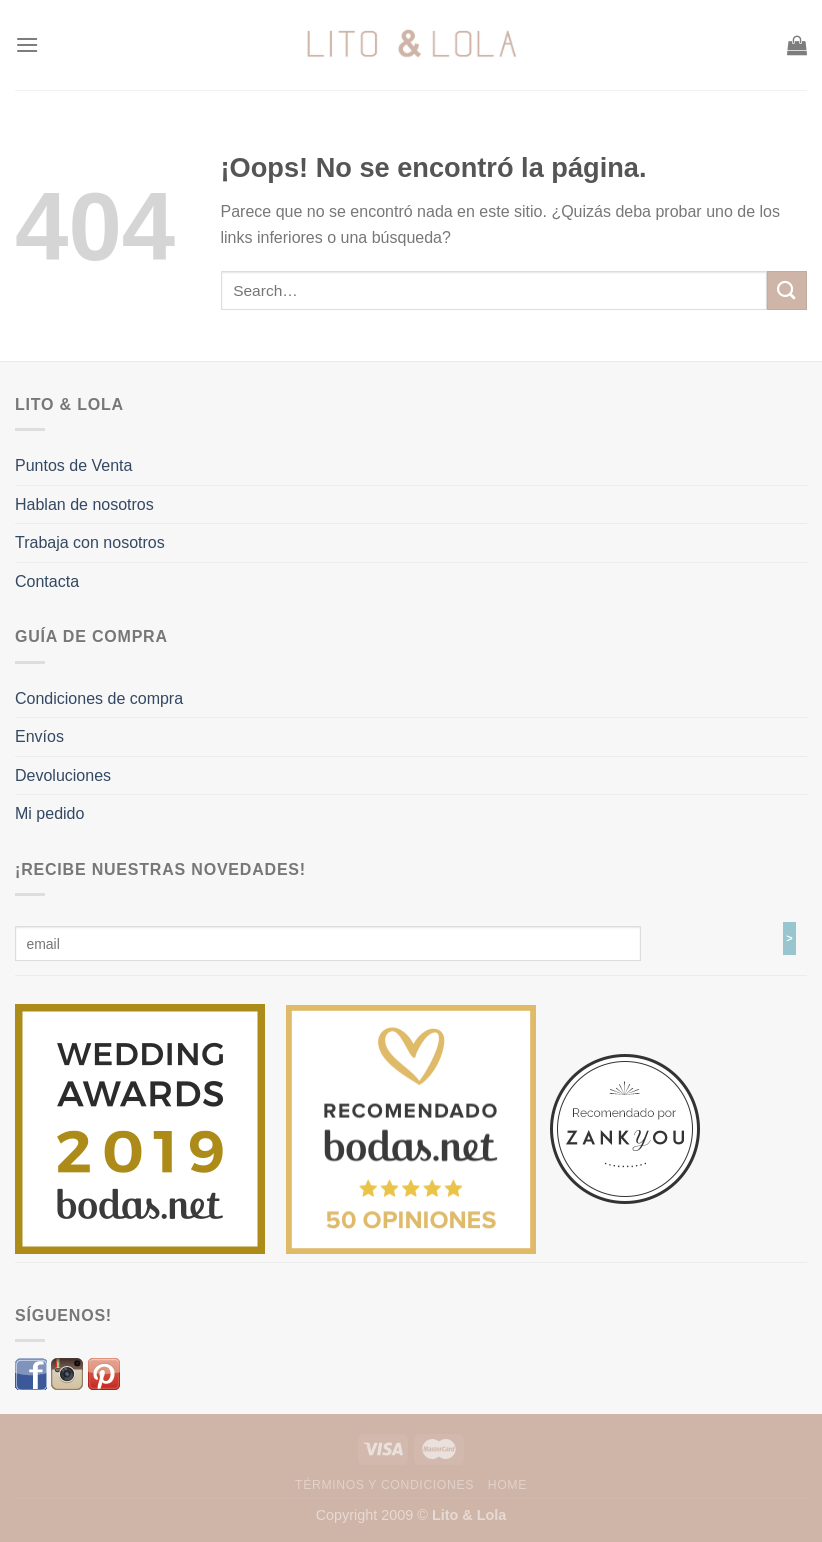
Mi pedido (49, 813)
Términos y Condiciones (384, 1485)
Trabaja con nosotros (90, 542)
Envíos (39, 736)
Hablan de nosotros (84, 504)
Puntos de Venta (73, 465)
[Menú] (27, 44)
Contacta (47, 581)
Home (507, 1485)
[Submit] (787, 290)
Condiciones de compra (99, 698)
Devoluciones (63, 775)
